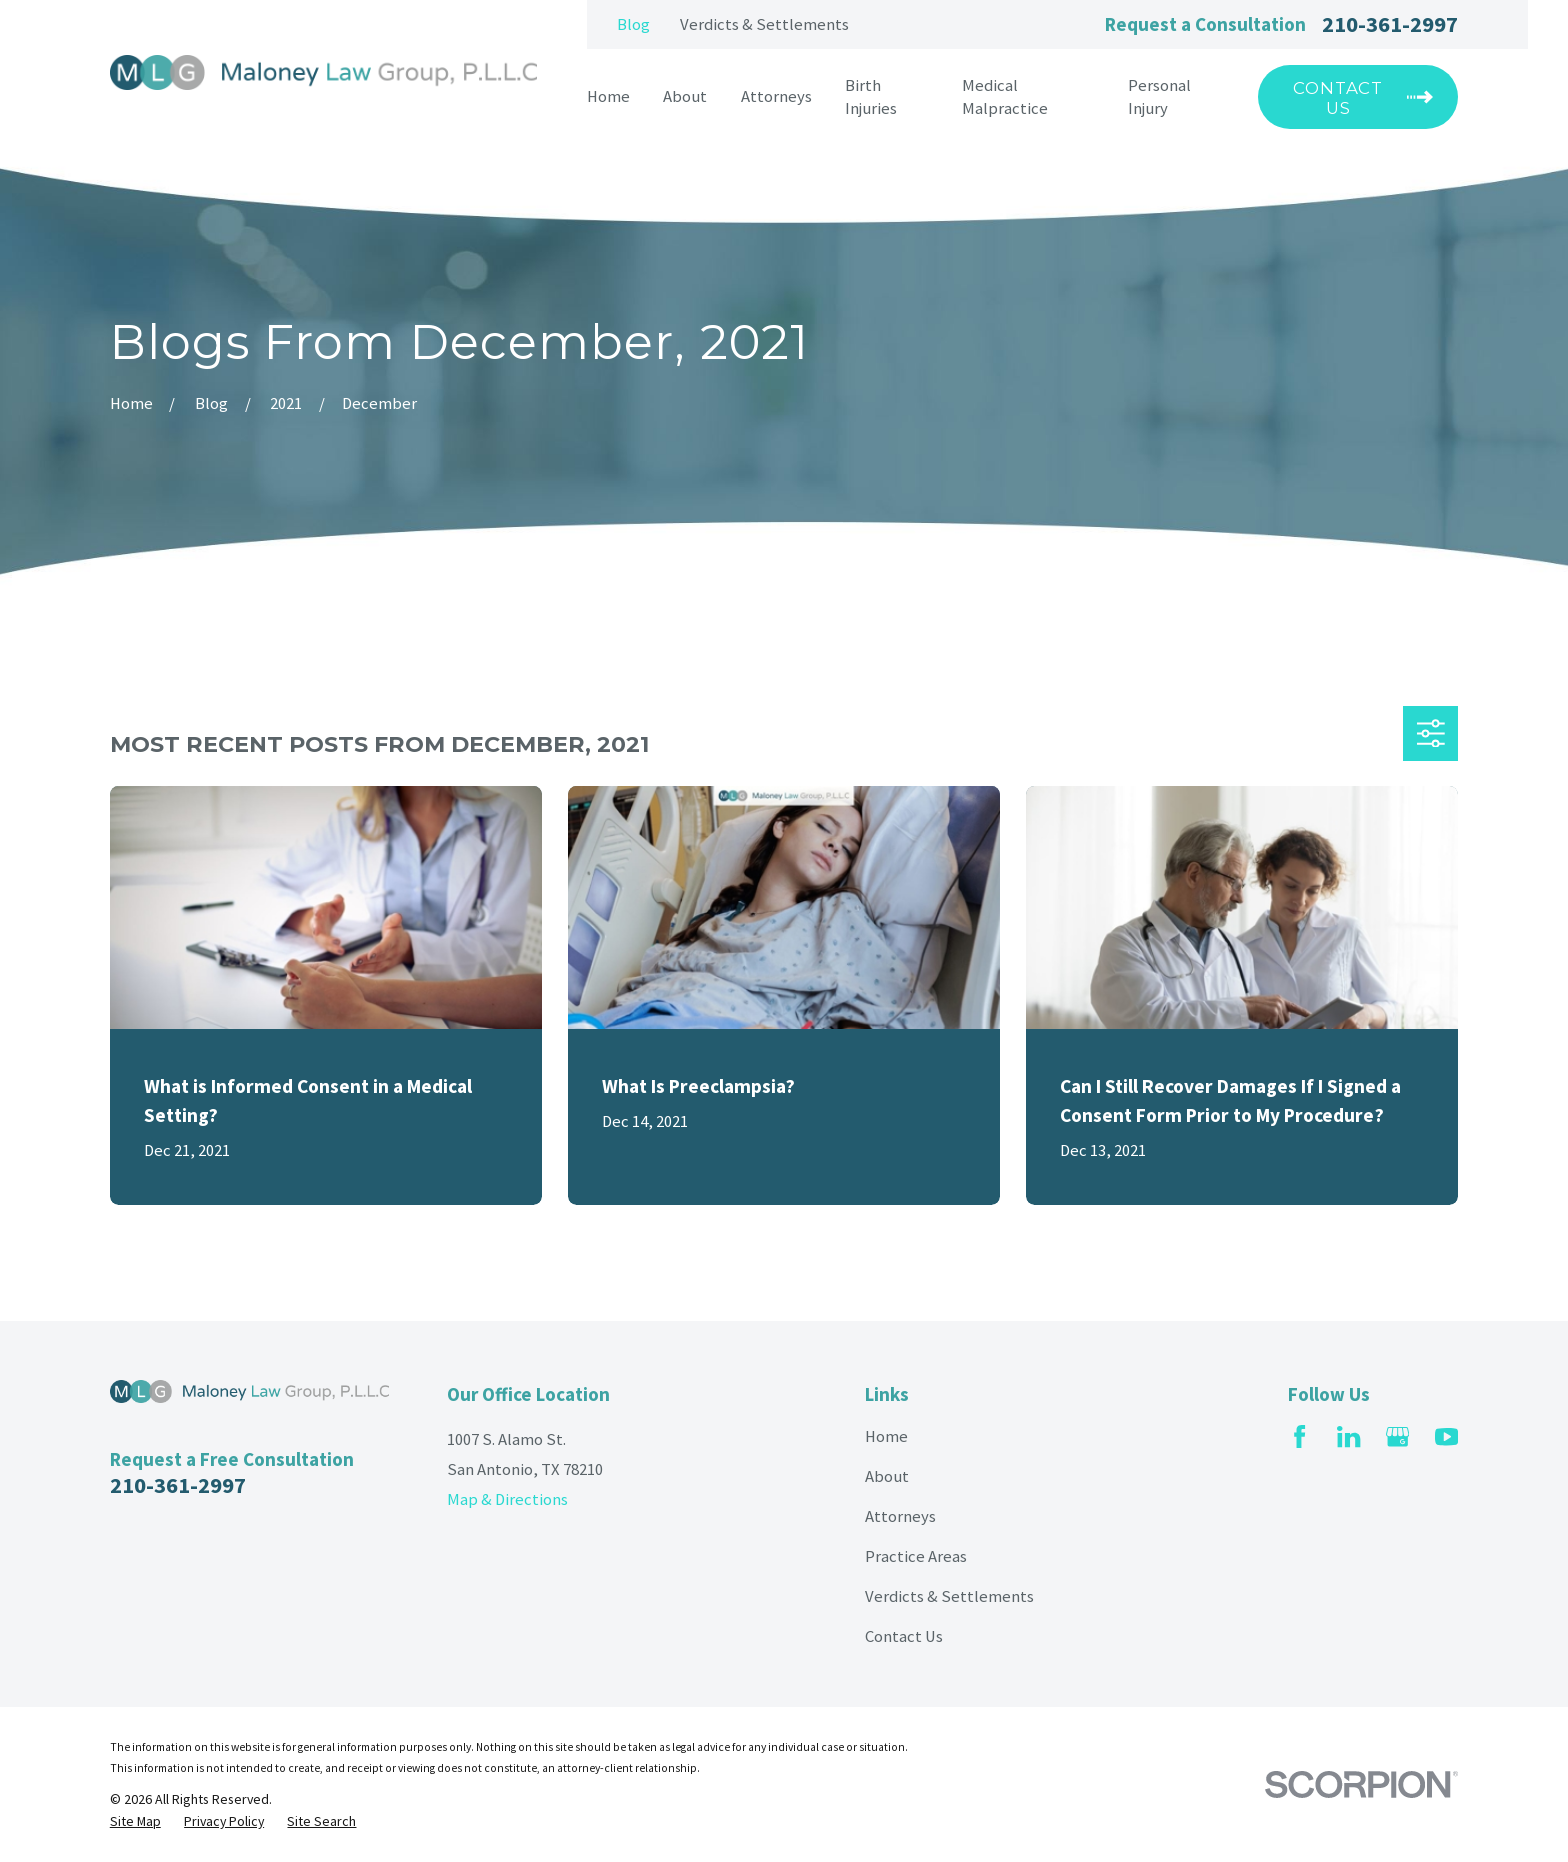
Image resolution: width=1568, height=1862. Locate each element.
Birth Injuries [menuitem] (871, 97)
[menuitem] (135, 1821)
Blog (633, 24)
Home (886, 1436)
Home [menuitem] (608, 96)
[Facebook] (1299, 1436)
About (887, 1476)
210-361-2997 (1390, 24)
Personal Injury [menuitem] (1159, 97)
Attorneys (900, 1516)
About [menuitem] (685, 96)
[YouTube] (1446, 1436)
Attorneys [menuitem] (776, 96)
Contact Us (904, 1636)
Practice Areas (916, 1556)
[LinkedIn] (1348, 1436)
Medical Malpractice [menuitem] (1005, 97)
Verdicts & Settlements (764, 24)
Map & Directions (507, 1499)
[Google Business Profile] (1397, 1436)
